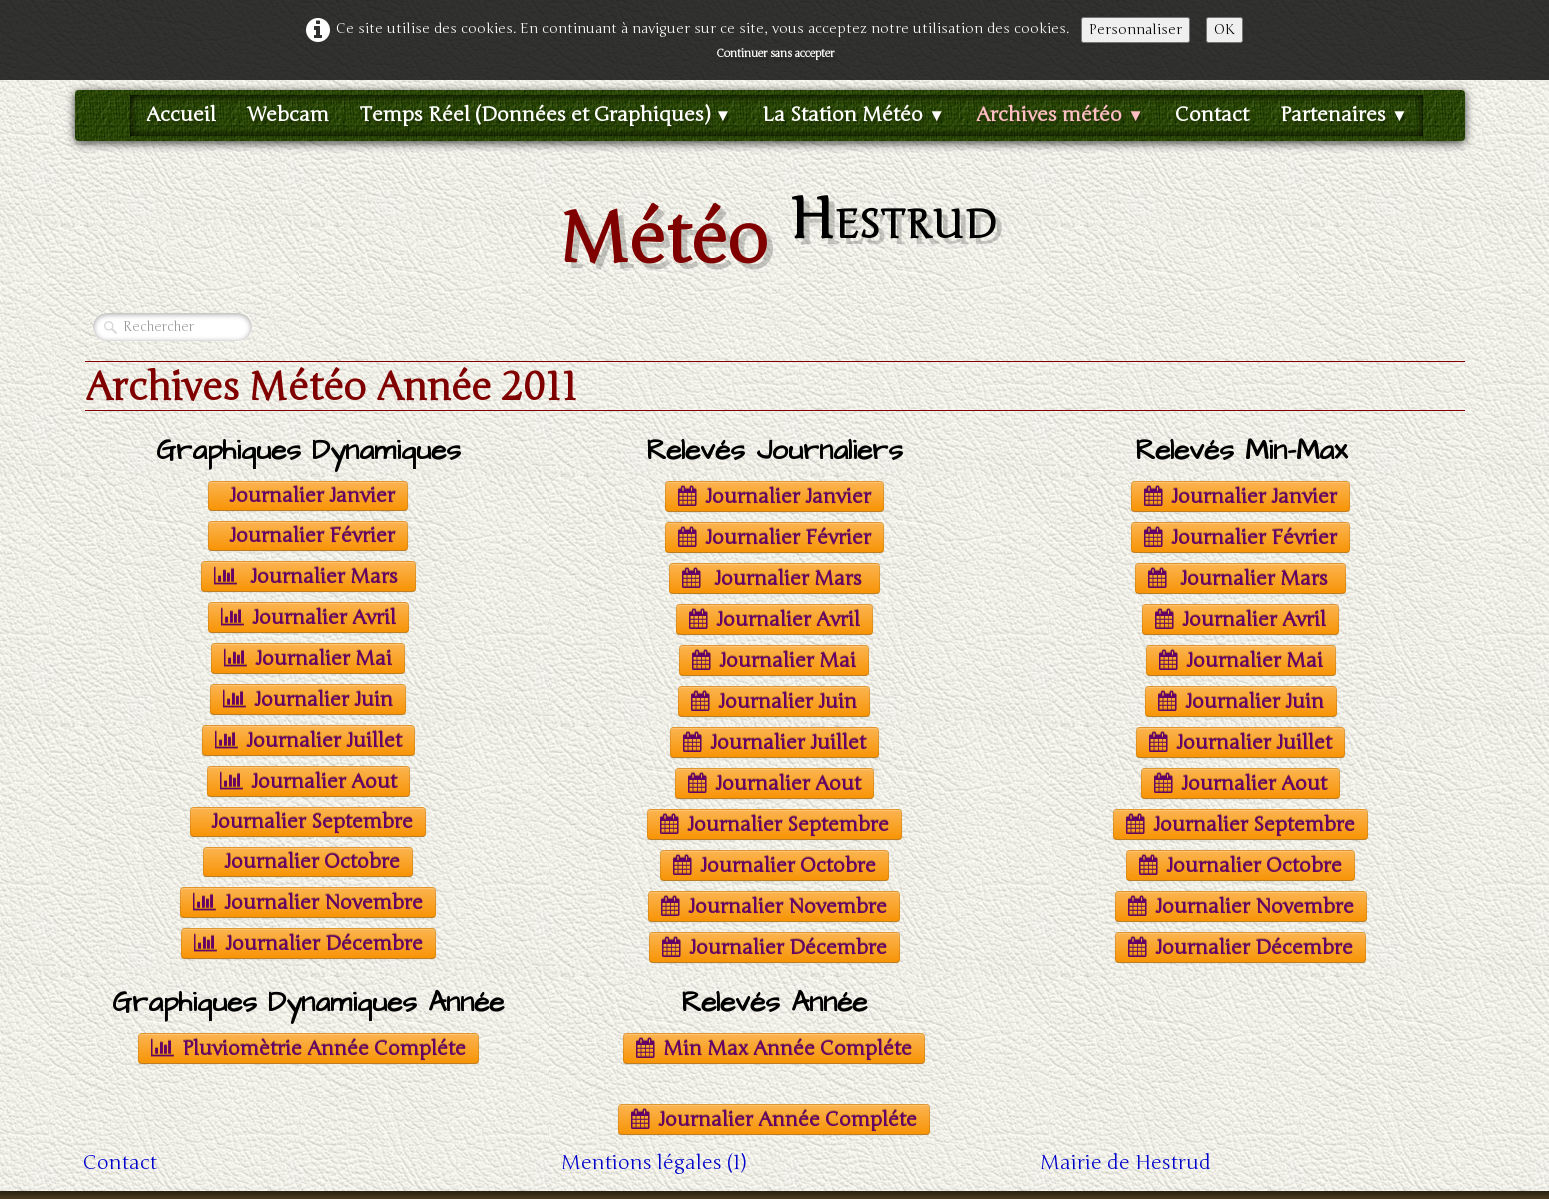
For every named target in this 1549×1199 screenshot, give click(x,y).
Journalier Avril (308, 617)
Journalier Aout (308, 781)
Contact (1212, 114)
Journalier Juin (308, 699)
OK (1224, 29)
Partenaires (1344, 114)
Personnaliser (1135, 29)
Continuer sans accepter (775, 53)
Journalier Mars (308, 576)
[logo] (775, 232)
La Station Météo (853, 114)
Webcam (288, 114)
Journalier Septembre (312, 821)
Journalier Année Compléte (774, 1119)
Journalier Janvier (312, 495)
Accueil (181, 114)
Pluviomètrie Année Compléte (308, 1048)
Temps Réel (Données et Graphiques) (546, 114)
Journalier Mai (308, 658)
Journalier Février (312, 535)
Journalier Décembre (308, 943)
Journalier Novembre (308, 902)
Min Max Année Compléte (774, 1048)
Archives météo (1060, 114)
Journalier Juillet (308, 740)
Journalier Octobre (312, 861)
